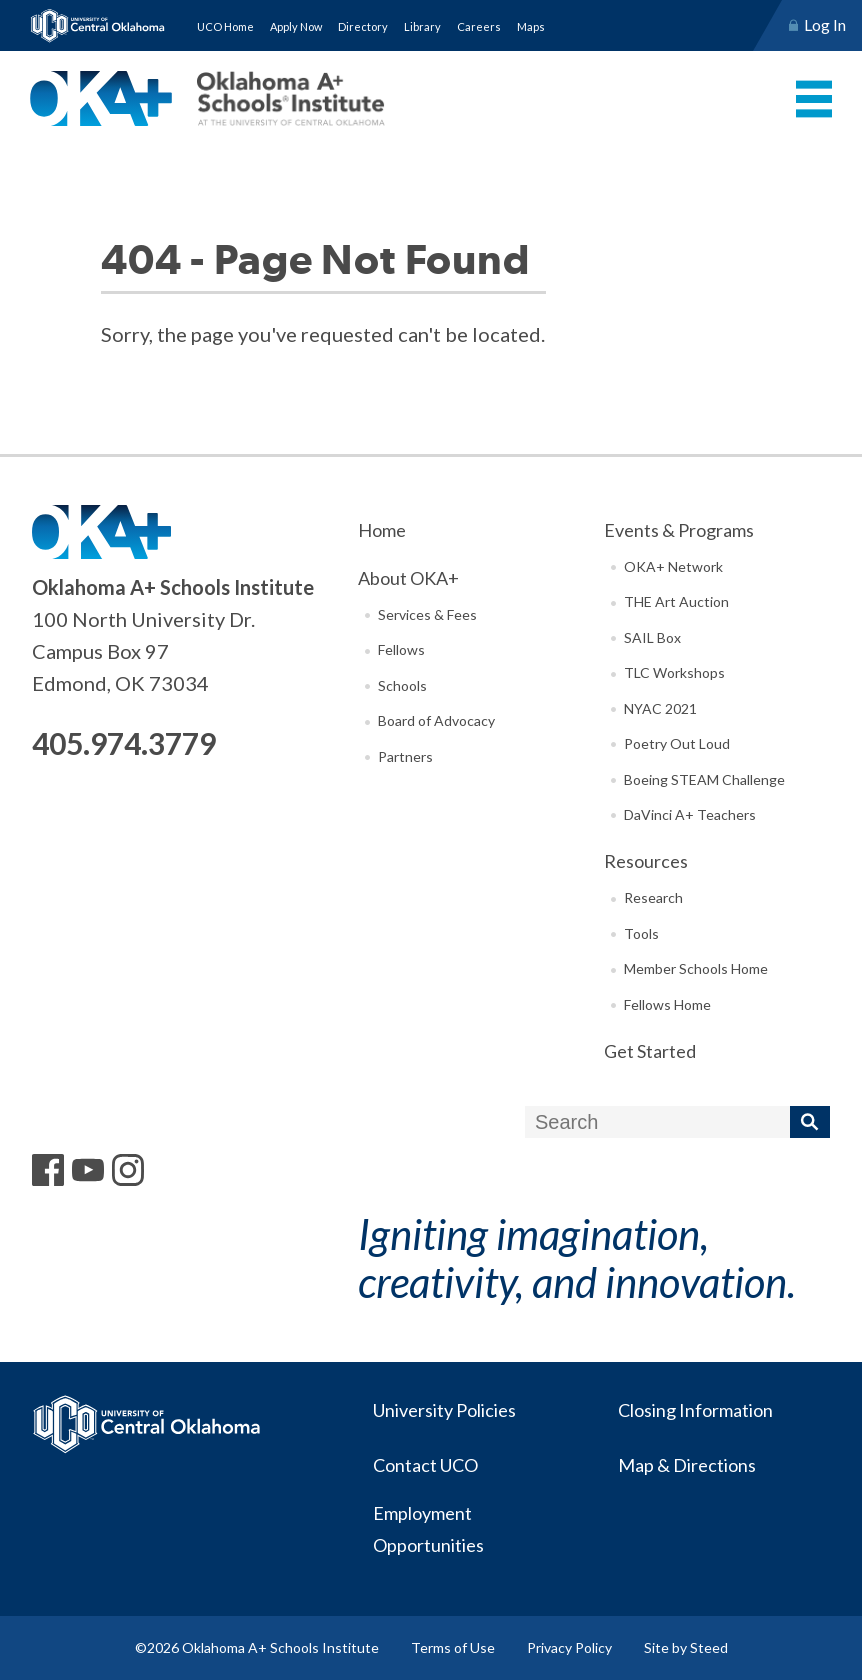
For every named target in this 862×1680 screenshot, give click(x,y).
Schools (402, 685)
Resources (646, 861)
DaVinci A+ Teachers (690, 814)
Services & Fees (427, 614)
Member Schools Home (696, 968)
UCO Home (225, 26)
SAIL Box (652, 637)
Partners (405, 756)
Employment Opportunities (427, 1529)
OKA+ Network (673, 566)
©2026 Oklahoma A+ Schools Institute (257, 1647)
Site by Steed (686, 1647)
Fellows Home (667, 1004)
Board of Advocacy (436, 720)
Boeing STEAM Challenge (704, 779)
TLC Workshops (674, 672)
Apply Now (296, 26)
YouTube (88, 1170)
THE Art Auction (676, 601)
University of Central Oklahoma (97, 25)
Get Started (650, 1051)
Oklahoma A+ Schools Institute (207, 99)
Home (382, 530)
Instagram (128, 1170)
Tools (641, 933)
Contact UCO (424, 1465)
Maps (531, 26)
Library (422, 26)
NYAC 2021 (660, 708)
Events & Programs (679, 530)
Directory (363, 26)
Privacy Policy (569, 1647)
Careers (479, 26)
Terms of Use (453, 1647)
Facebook (48, 1170)
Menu (814, 99)
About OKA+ (408, 578)
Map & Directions (686, 1465)
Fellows (401, 649)
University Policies (443, 1410)
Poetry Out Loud (677, 743)
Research (653, 897)
